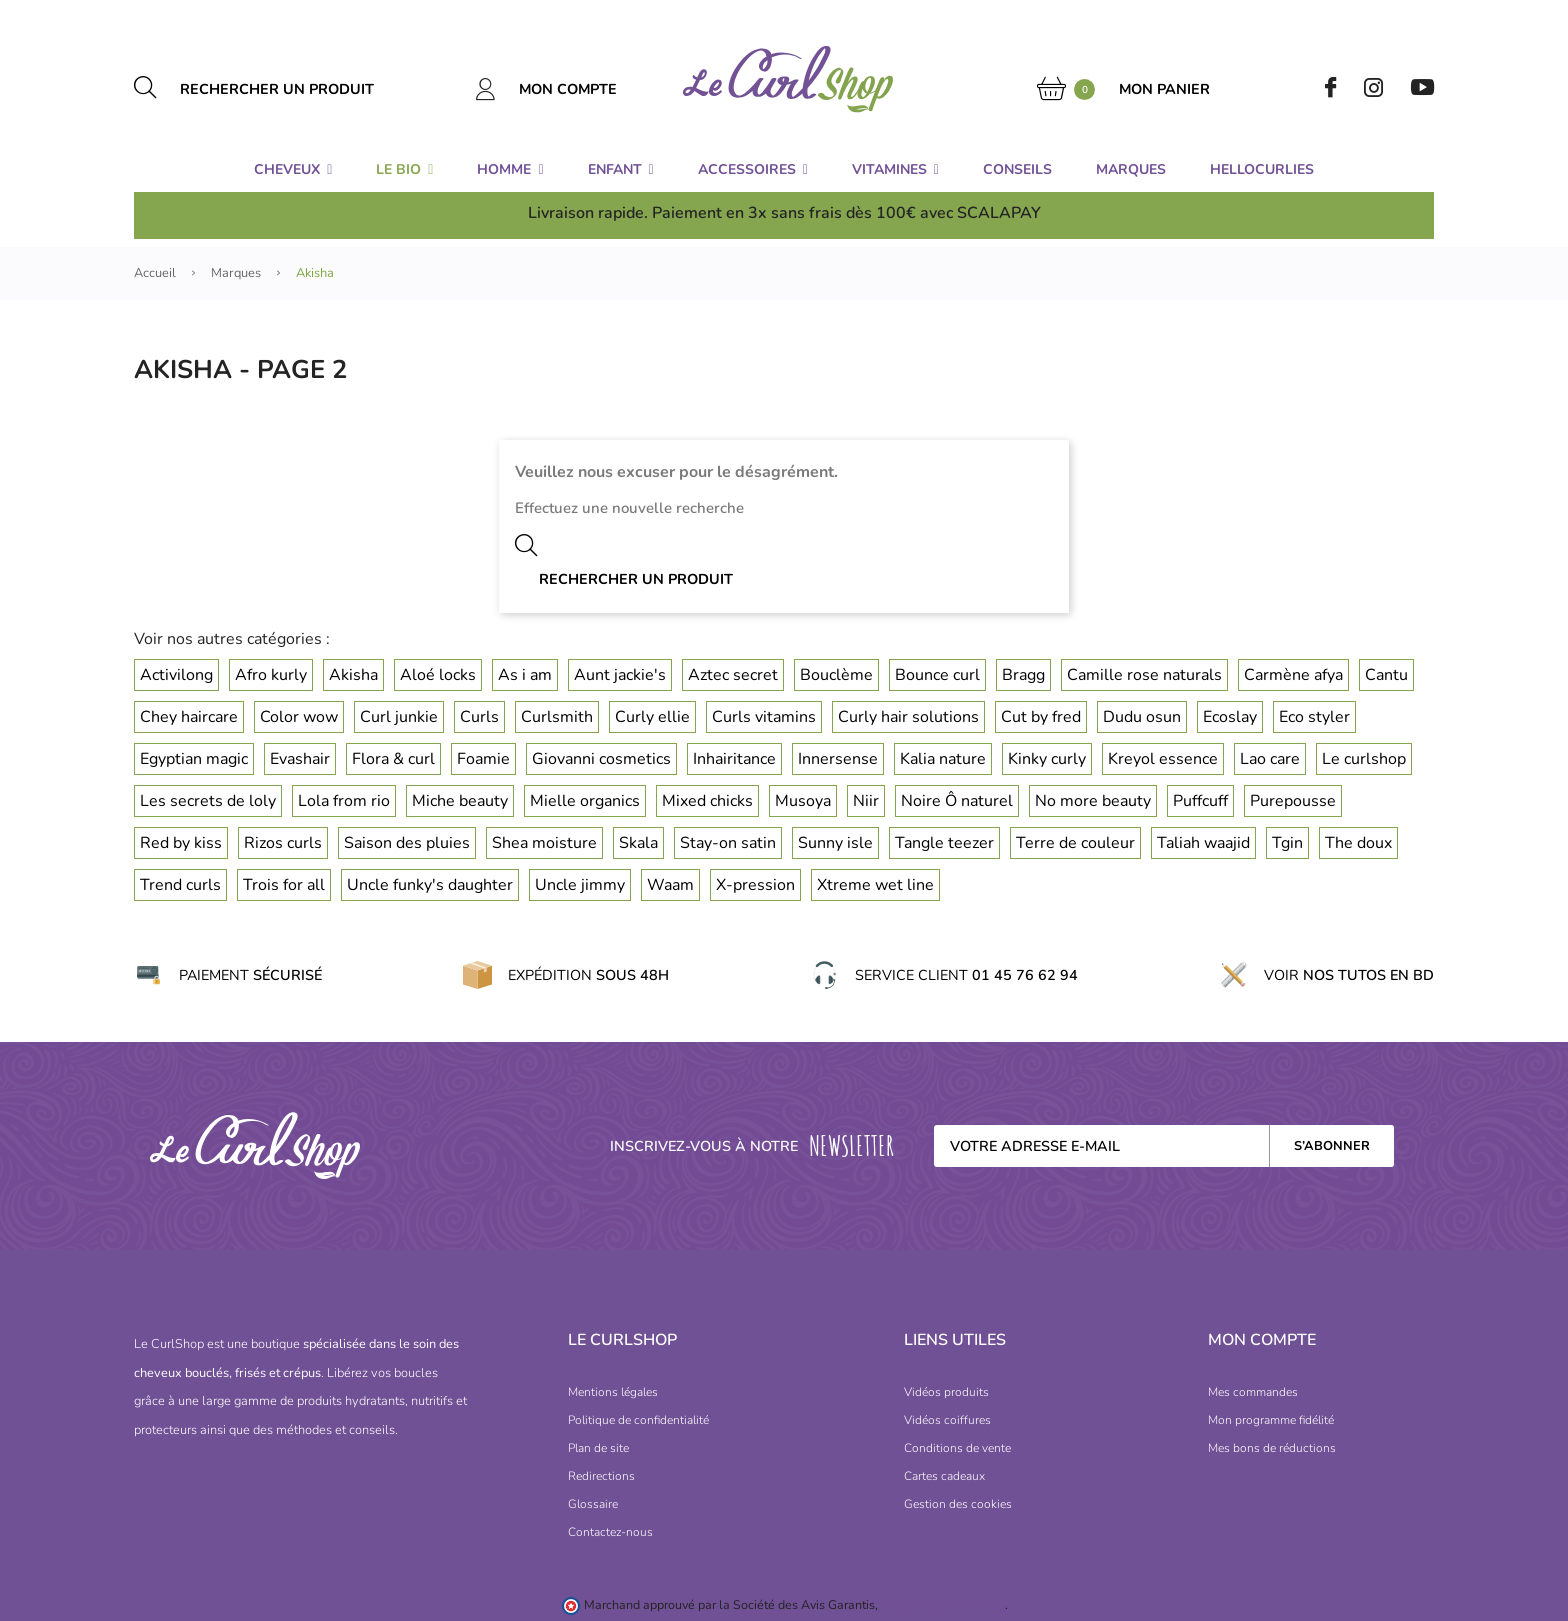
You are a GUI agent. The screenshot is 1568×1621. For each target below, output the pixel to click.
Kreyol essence (1163, 759)
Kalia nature (943, 759)
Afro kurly (271, 675)
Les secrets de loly (208, 801)
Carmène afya (1293, 675)
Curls (479, 717)
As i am (525, 675)
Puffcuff (1200, 801)
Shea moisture (544, 843)
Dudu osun (1142, 717)
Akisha (353, 675)
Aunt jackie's (620, 675)
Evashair (300, 759)
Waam (670, 885)
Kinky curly (1047, 759)
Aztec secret (733, 675)
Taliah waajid (1203, 843)
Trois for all (284, 885)
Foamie (483, 759)
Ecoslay (1230, 717)
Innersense (838, 759)
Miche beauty (460, 801)
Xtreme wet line (875, 885)
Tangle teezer (944, 843)
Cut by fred (1041, 717)
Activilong (176, 675)
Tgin (1287, 843)
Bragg (1023, 675)
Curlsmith (557, 717)
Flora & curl (393, 759)
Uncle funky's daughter (430, 885)
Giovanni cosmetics (601, 759)
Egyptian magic (194, 759)
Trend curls (180, 885)
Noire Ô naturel (957, 801)
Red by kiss (181, 843)
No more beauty (1093, 801)
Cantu (1386, 675)
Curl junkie (399, 717)
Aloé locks (438, 675)
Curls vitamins (764, 717)
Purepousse (1293, 801)
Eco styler (1314, 717)
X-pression (755, 885)
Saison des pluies (407, 843)
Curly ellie (652, 717)
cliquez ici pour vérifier (943, 1604)
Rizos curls (283, 843)
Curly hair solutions (908, 717)
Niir (866, 801)
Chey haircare (189, 717)
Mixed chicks (707, 801)
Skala (638, 843)
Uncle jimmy (580, 885)
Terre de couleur (1075, 843)
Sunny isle (835, 843)
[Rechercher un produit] (300, 89)
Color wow (299, 717)
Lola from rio (344, 801)
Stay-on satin (728, 843)
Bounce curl (937, 675)
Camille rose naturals (1144, 675)
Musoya (803, 801)
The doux (1358, 843)
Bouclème (836, 675)
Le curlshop (1364, 759)
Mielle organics (585, 801)
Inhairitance (734, 759)
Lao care (1270, 759)
